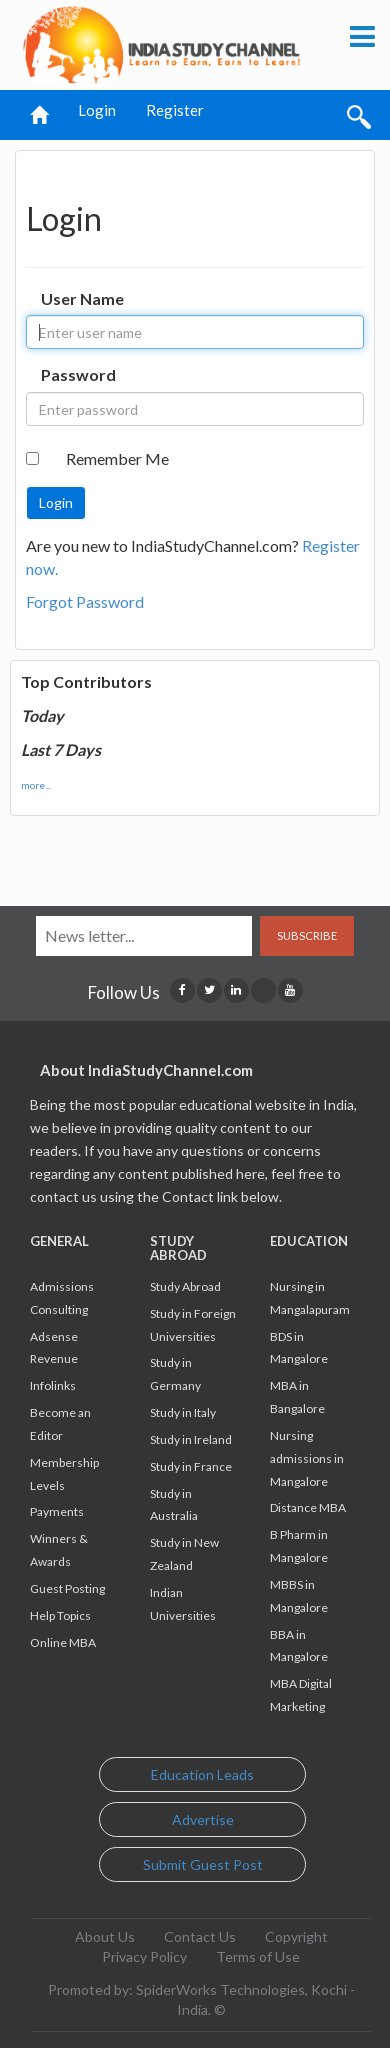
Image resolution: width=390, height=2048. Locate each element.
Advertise (203, 1819)
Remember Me (117, 458)
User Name (82, 298)
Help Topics (60, 1615)
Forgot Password (85, 601)
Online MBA (63, 1642)
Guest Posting (67, 1588)
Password (78, 374)
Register (175, 110)
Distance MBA (308, 1507)
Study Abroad (185, 1286)
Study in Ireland (191, 1439)
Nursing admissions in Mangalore (307, 1458)
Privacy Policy (144, 1956)
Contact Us (200, 1936)
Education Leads (202, 1774)
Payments (57, 1511)
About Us (105, 1936)
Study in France (191, 1466)
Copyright (296, 1936)
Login (97, 110)
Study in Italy (183, 1412)
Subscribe (307, 935)
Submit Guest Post (203, 1864)
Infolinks (53, 1385)
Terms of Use (258, 1956)
